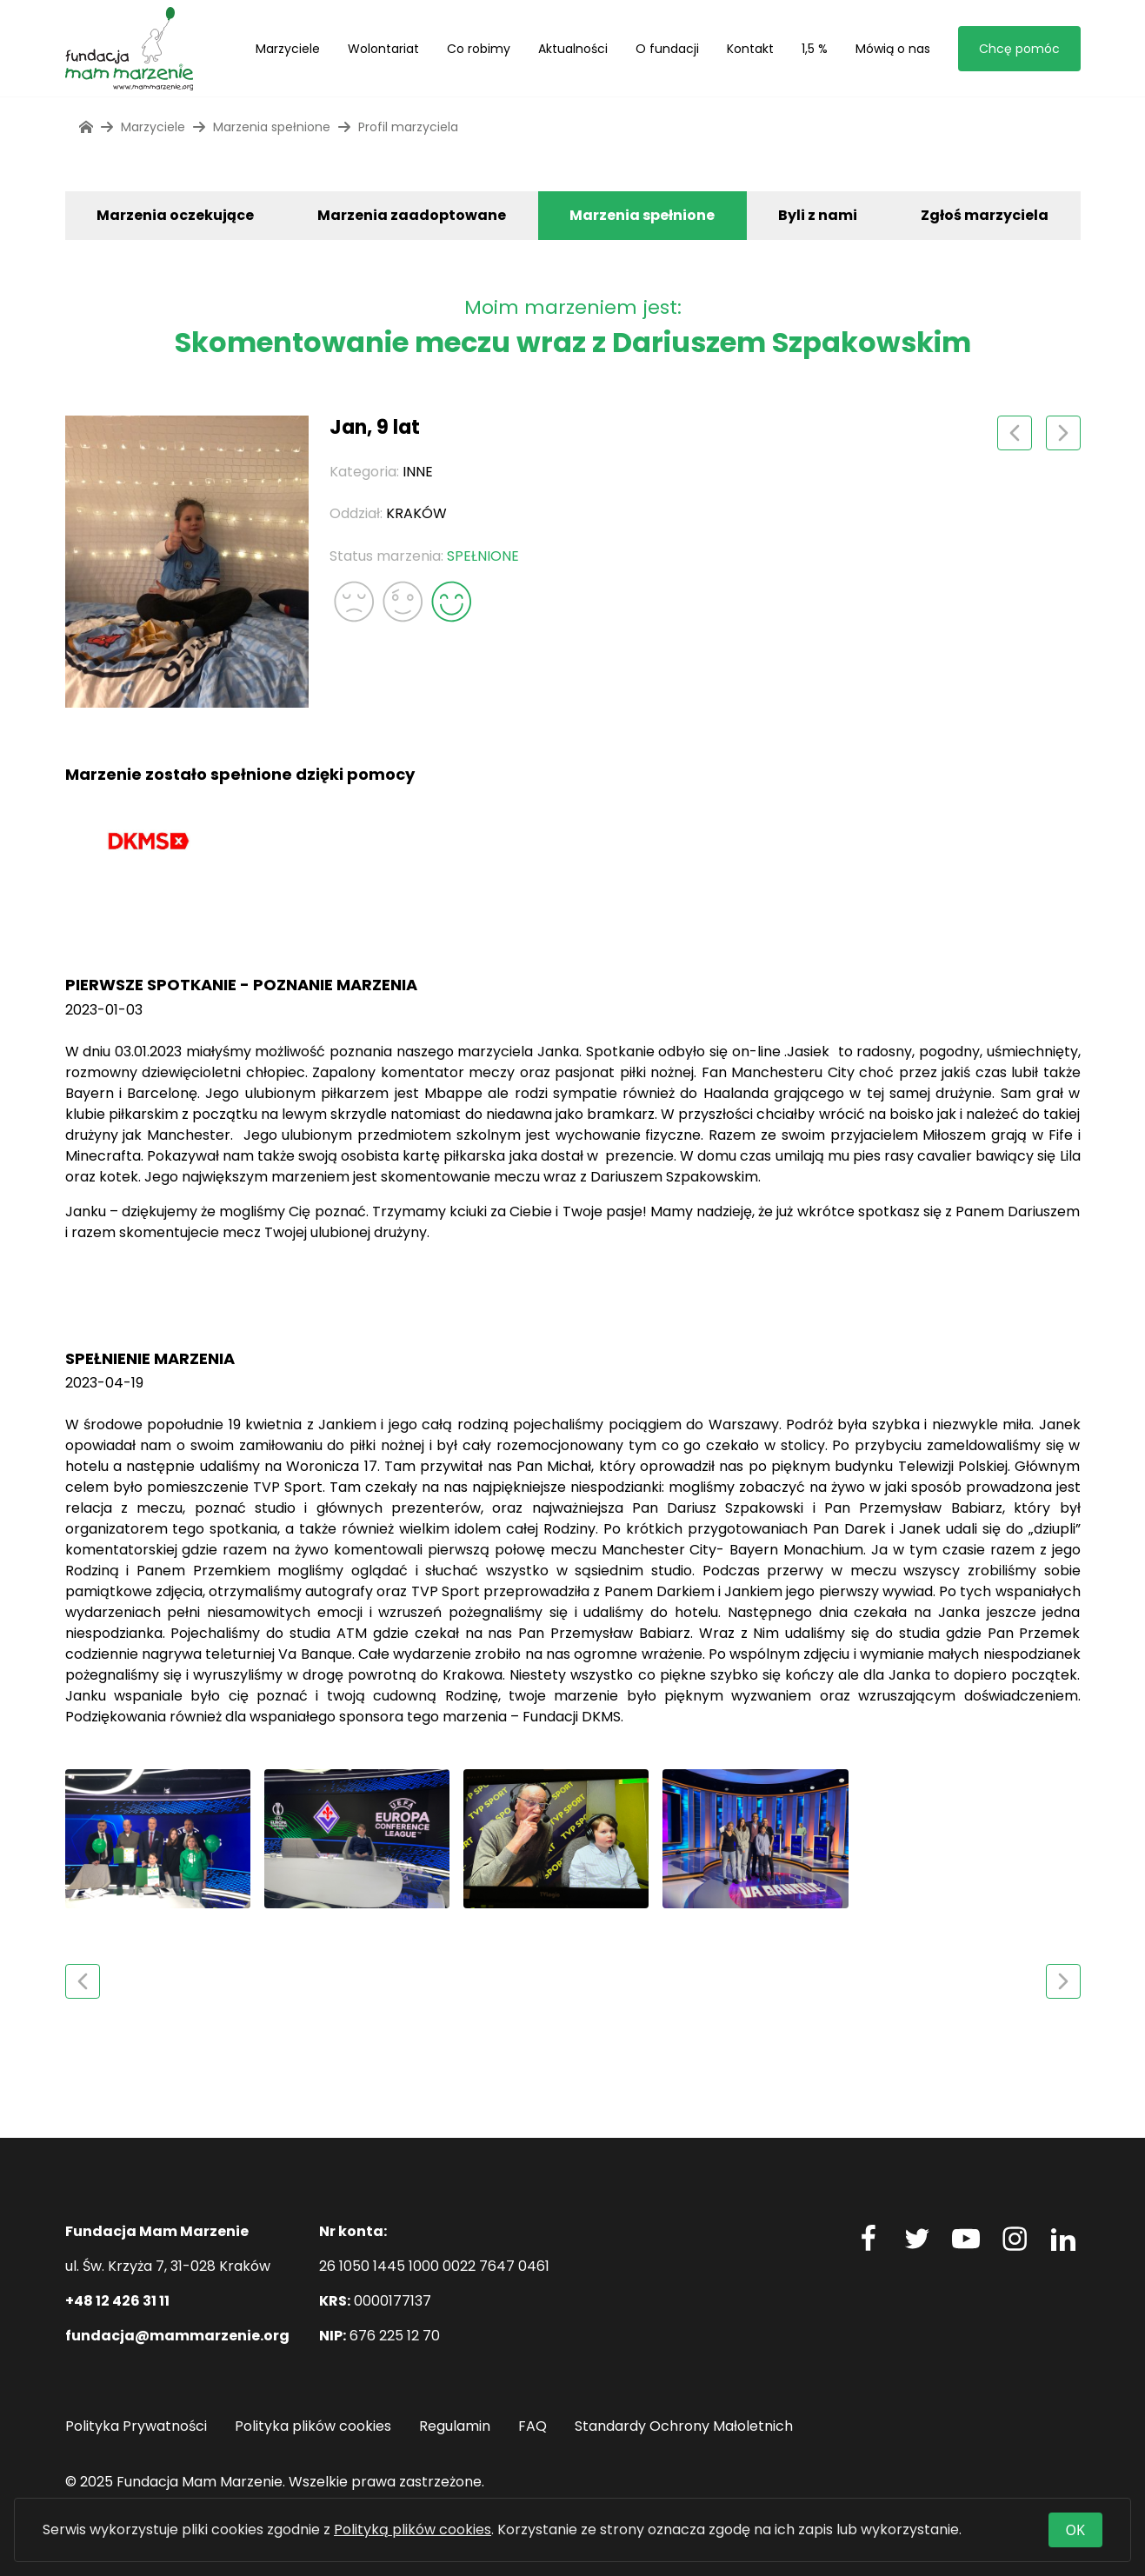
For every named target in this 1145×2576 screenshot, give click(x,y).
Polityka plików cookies (313, 2426)
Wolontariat (383, 48)
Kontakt (750, 48)
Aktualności (573, 48)
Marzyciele (288, 48)
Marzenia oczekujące (175, 215)
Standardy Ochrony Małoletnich (684, 2426)
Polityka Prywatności (136, 2426)
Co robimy (478, 48)
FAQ (532, 2426)
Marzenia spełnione (642, 215)
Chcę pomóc (1019, 48)
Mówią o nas (892, 48)
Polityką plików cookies (412, 2529)
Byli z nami (817, 215)
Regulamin (454, 2426)
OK (1075, 2529)
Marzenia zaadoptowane (411, 215)
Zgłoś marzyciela (984, 215)
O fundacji (667, 48)
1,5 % (815, 48)
